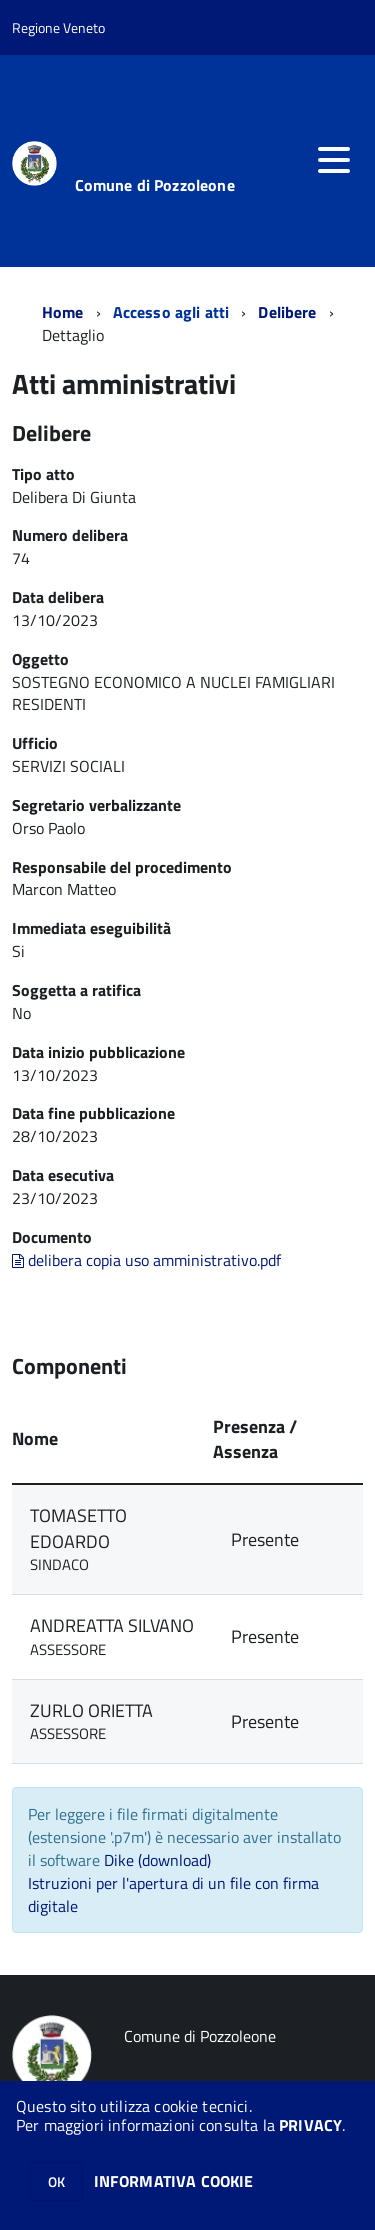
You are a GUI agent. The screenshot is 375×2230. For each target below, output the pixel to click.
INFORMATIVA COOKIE (174, 2181)
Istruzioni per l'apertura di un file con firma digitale (173, 1894)
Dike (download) (157, 1860)
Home (63, 312)
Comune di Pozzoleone (155, 185)
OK (56, 2181)
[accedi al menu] (334, 160)
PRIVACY (310, 2125)
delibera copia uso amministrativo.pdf (146, 1260)
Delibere (287, 312)
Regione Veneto (58, 27)
